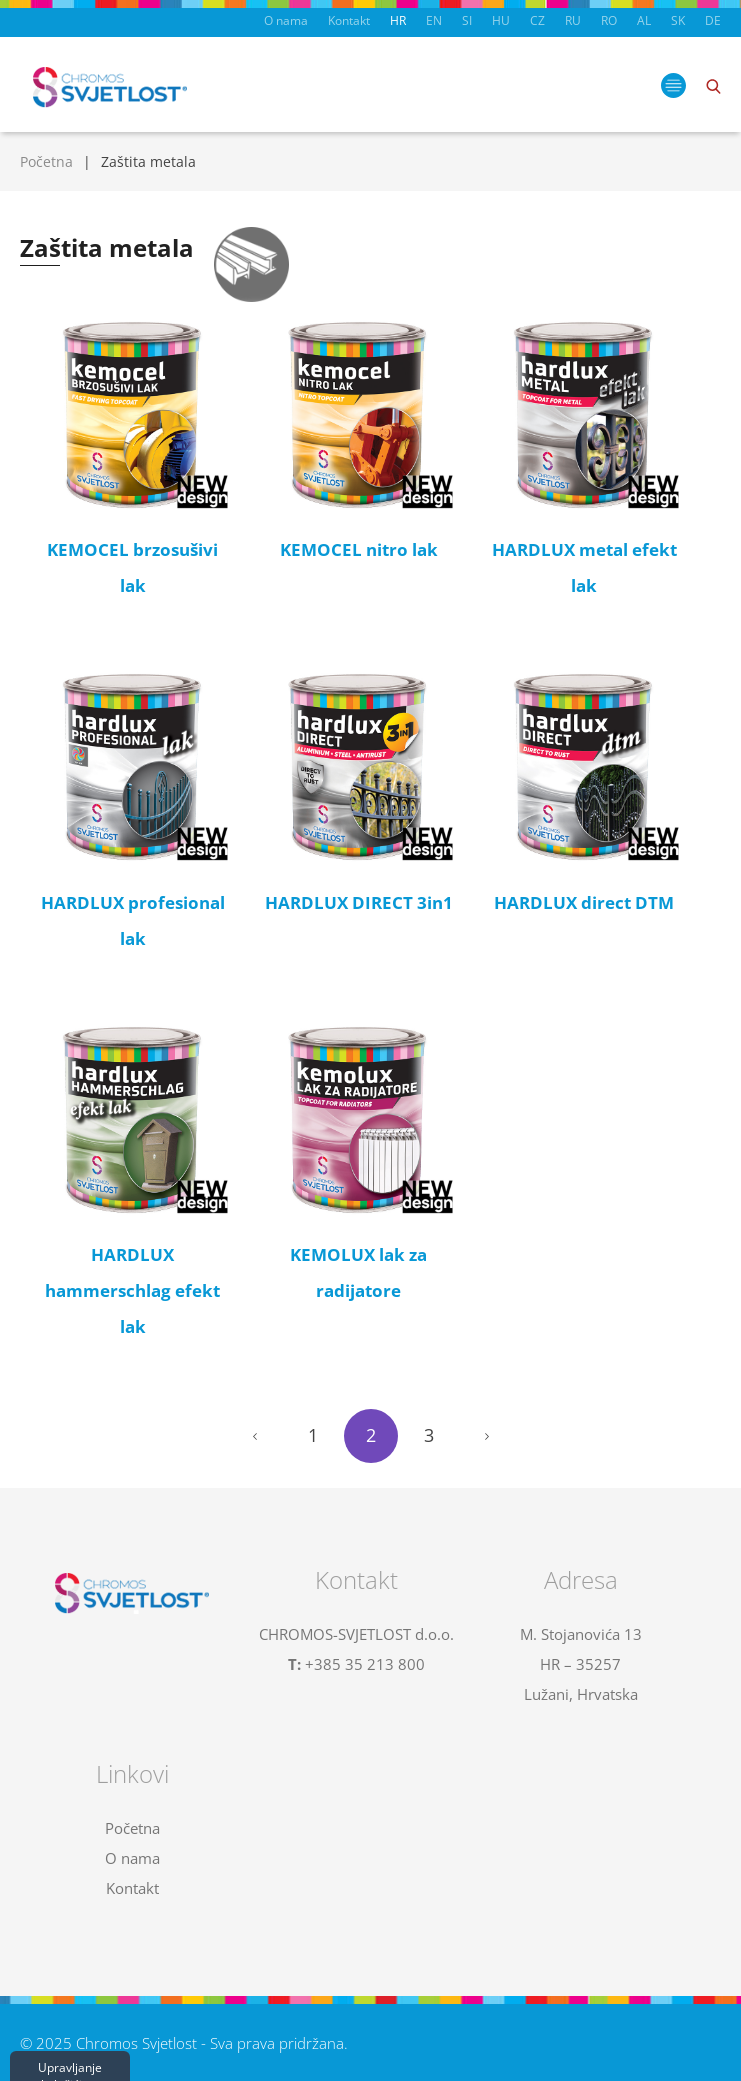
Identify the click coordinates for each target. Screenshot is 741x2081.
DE (713, 20)
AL (644, 20)
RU (573, 20)
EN (434, 20)
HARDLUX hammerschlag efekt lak (132, 1290)
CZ (537, 20)
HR (398, 20)
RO (609, 20)
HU (501, 20)
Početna (46, 161)
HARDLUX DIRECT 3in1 (359, 902)
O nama (286, 20)
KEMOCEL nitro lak (359, 549)
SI (467, 20)
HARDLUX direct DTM (584, 902)
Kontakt (349, 20)
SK (678, 20)
